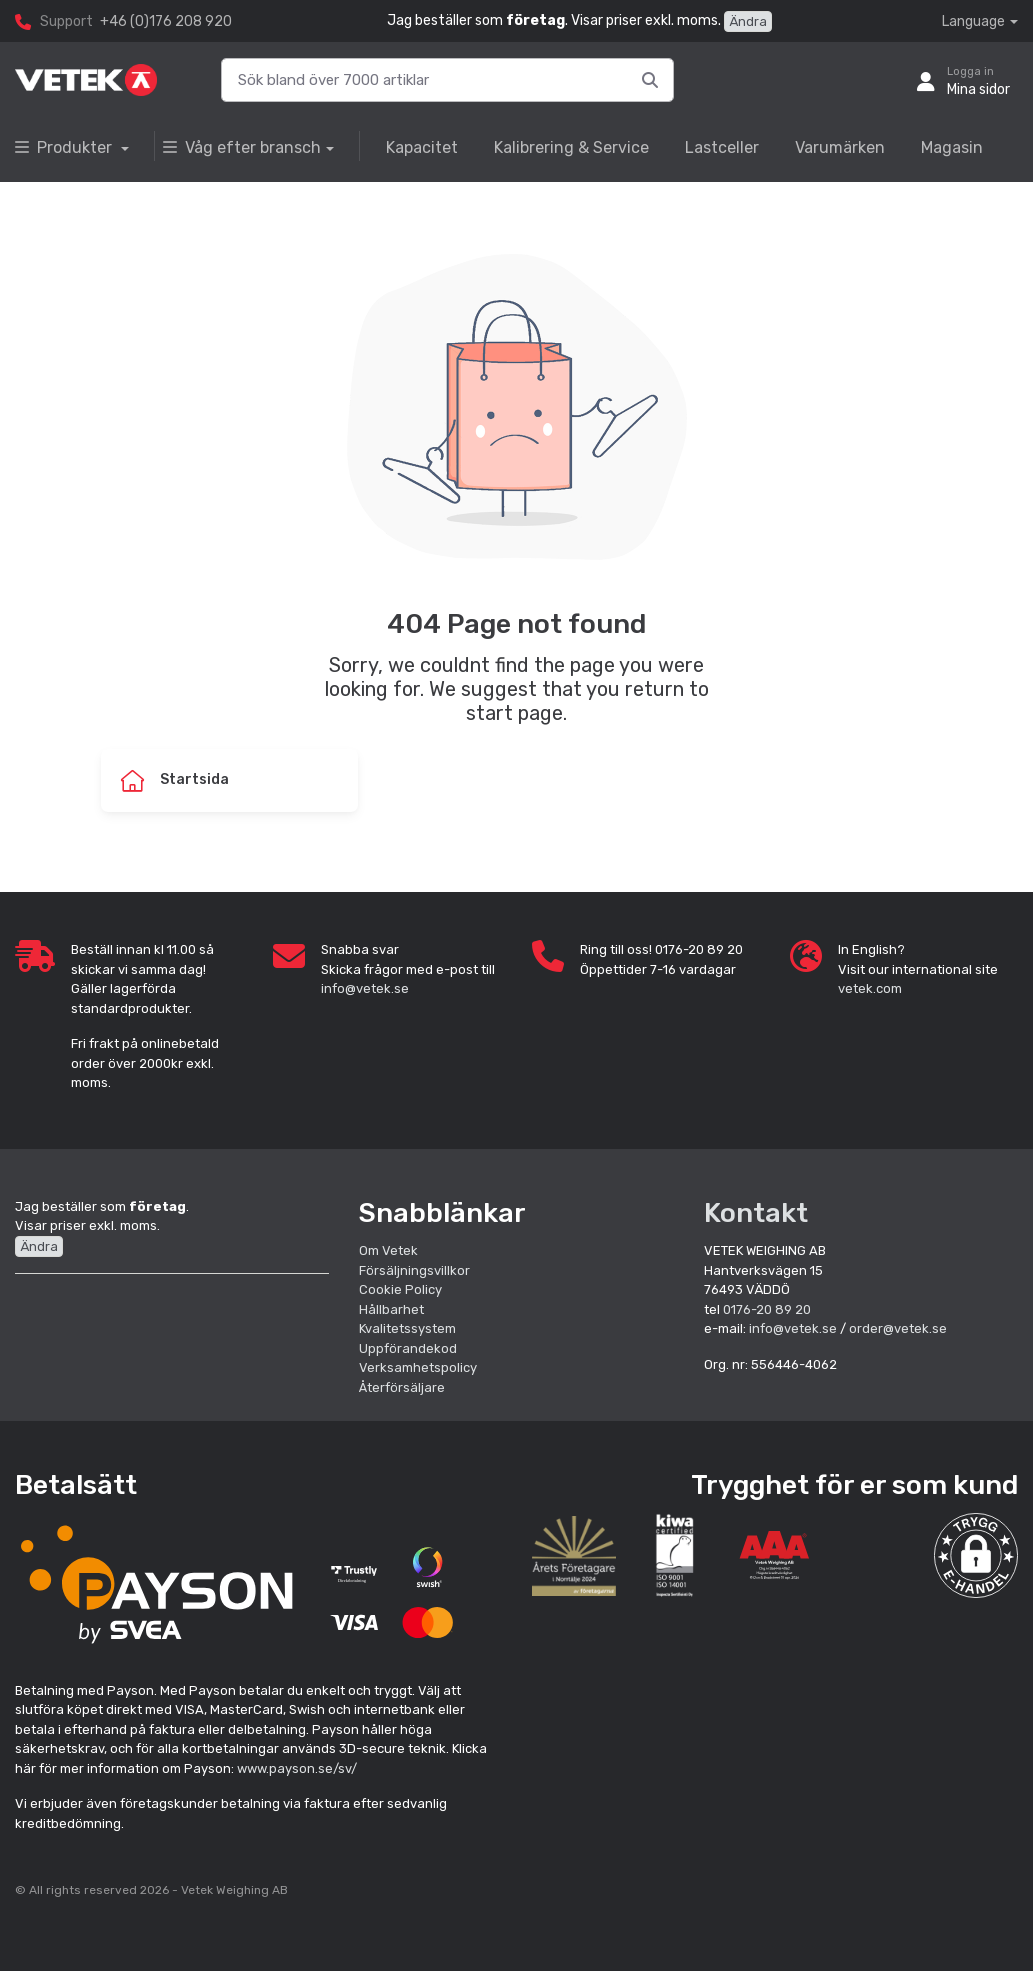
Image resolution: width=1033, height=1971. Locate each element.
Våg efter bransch (242, 147)
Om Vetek (388, 1250)
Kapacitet (422, 147)
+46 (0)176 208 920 (166, 21)
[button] (976, 1555)
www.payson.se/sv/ (297, 1768)
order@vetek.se (898, 1328)
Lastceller (722, 147)
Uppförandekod (408, 1348)
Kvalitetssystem (407, 1328)
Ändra (748, 21)
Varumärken (840, 147)
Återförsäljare (402, 1387)
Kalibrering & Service (571, 147)
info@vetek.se (365, 988)
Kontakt (756, 1213)
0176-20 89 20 (767, 1309)
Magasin (952, 147)
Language (973, 21)
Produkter (65, 147)
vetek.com (870, 988)
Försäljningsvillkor (414, 1270)
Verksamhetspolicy (418, 1367)
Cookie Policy (400, 1289)
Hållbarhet (391, 1309)
